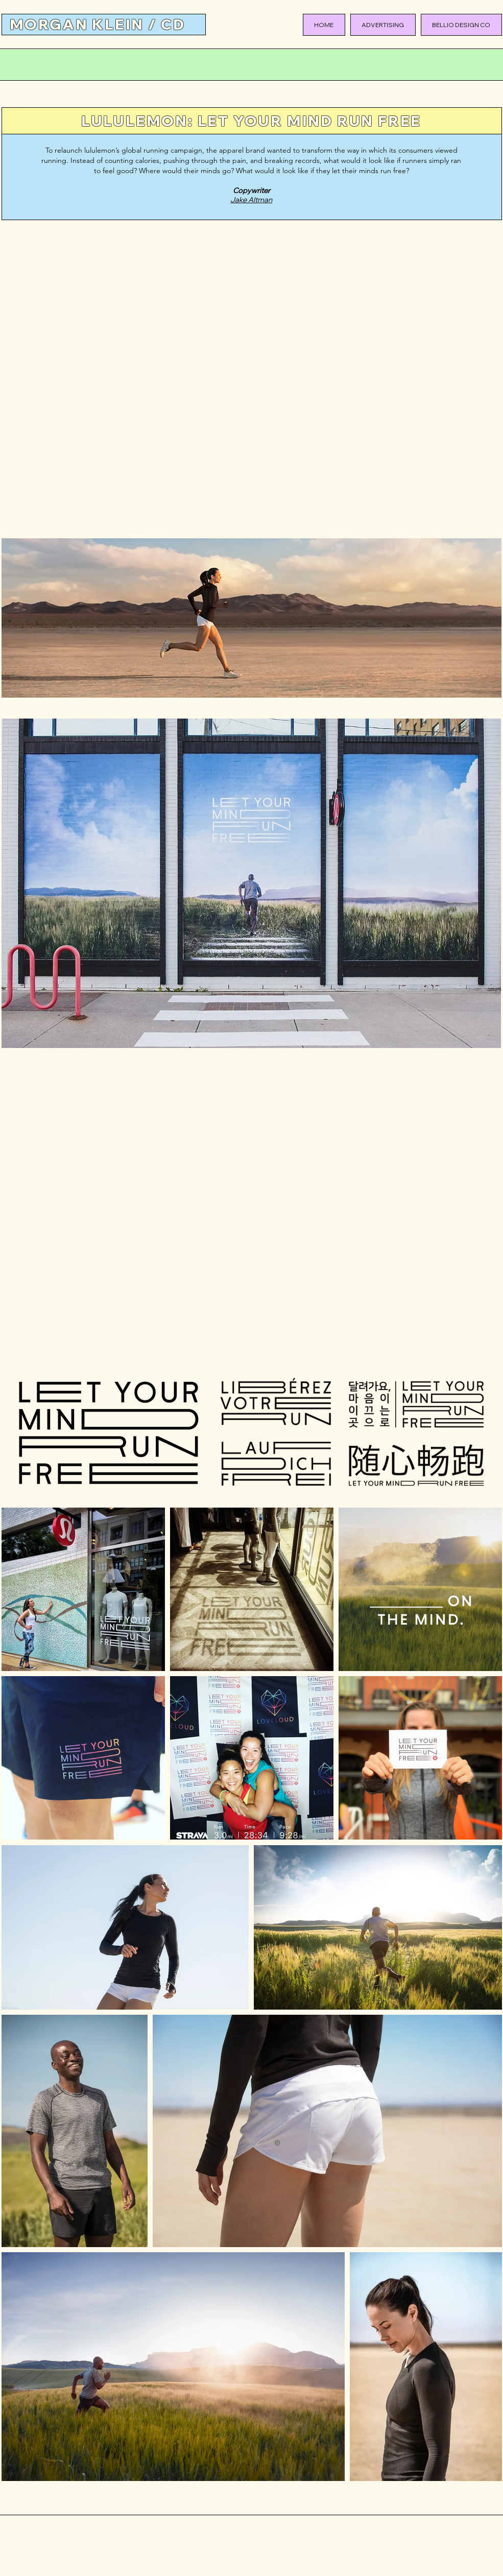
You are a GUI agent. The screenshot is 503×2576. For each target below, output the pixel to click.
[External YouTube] (252, 381)
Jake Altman (251, 199)
